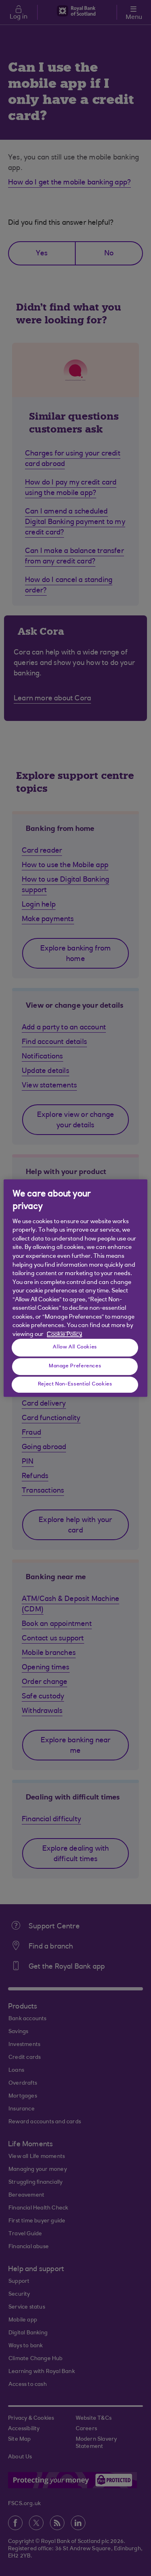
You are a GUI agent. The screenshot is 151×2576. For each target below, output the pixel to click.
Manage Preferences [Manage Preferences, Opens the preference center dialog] (75, 1366)
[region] (75, 1288)
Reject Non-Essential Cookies (75, 1384)
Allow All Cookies (75, 1347)
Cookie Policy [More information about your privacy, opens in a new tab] (64, 1334)
